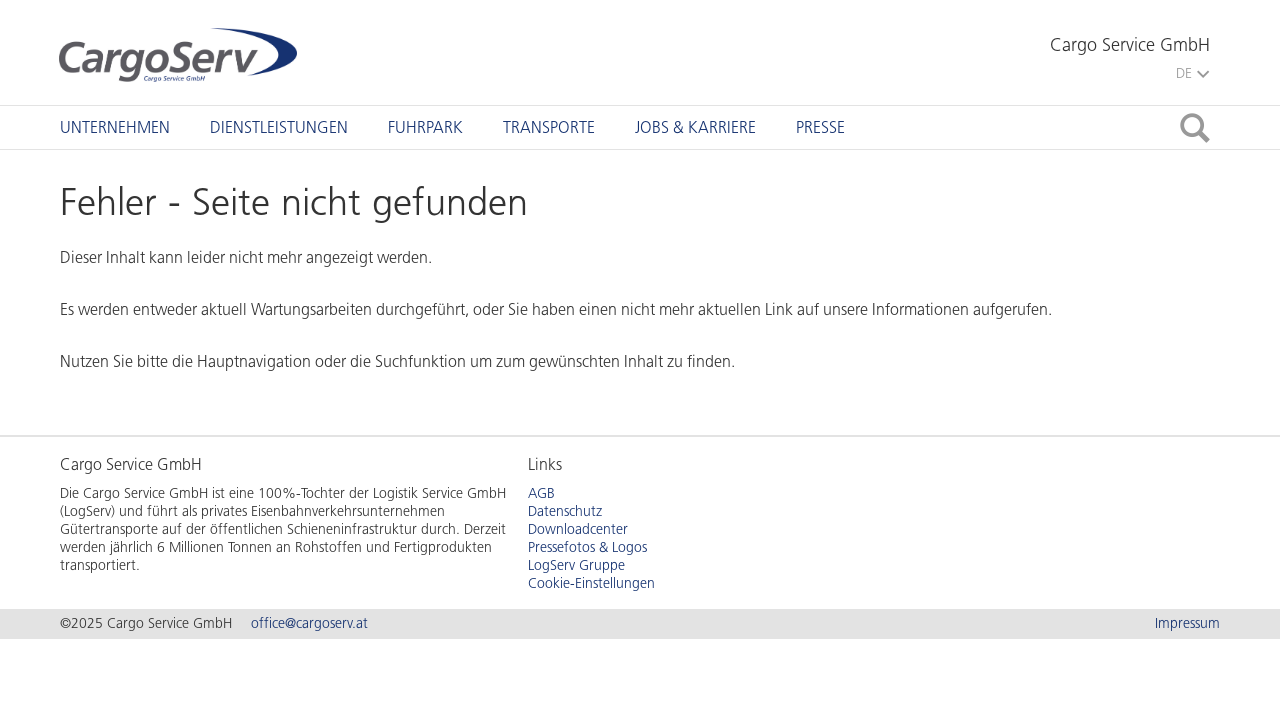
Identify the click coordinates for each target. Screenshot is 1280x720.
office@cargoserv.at (309, 623)
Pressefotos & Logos (587, 547)
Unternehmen (115, 127)
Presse (820, 127)
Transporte (549, 127)
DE (1192, 73)
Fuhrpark (425, 127)
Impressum (1187, 623)
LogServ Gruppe (576, 565)
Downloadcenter (578, 529)
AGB (541, 493)
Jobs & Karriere (695, 127)
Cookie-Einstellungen (591, 583)
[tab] (115, 127)
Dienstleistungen (279, 127)
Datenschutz (565, 511)
